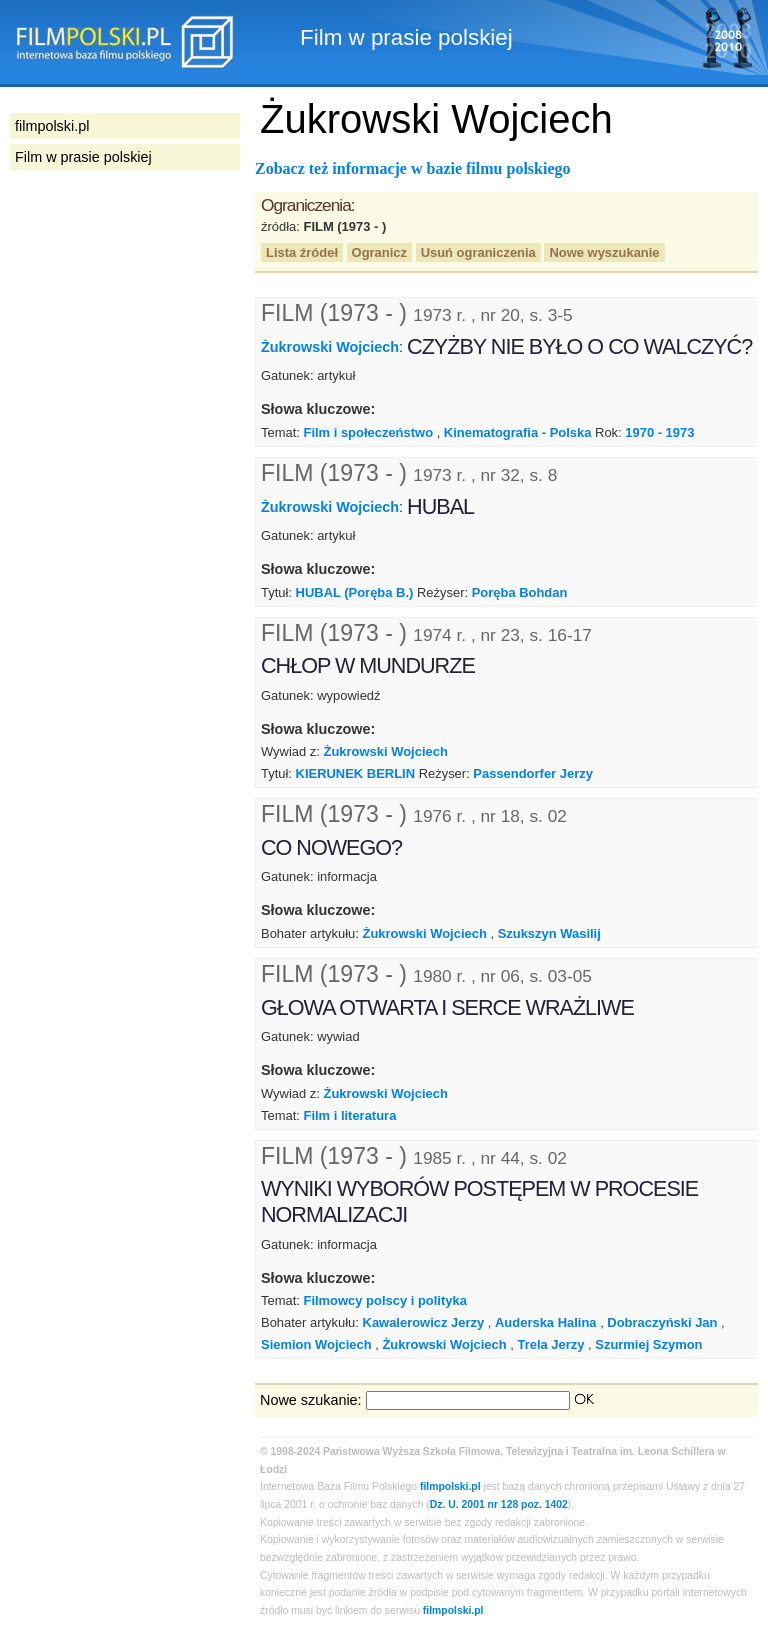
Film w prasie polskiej (83, 157)
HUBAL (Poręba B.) (355, 592)
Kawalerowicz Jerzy (424, 1322)
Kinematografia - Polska (518, 432)
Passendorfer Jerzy (533, 773)
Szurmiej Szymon (648, 1344)
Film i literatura (349, 1115)
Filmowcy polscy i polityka (384, 1300)
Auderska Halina (546, 1322)
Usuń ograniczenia (478, 252)
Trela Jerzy (551, 1344)
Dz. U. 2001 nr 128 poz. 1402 (499, 1504)
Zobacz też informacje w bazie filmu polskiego (413, 168)
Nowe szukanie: (311, 1400)
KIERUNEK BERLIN (355, 773)
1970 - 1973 (659, 432)
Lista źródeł (302, 252)
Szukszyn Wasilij (549, 933)
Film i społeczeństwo (368, 432)
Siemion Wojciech (316, 1344)
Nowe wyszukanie (604, 252)
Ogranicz (379, 252)
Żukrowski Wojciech (330, 347)
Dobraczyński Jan (662, 1322)
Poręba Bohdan (520, 592)
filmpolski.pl (450, 1486)
